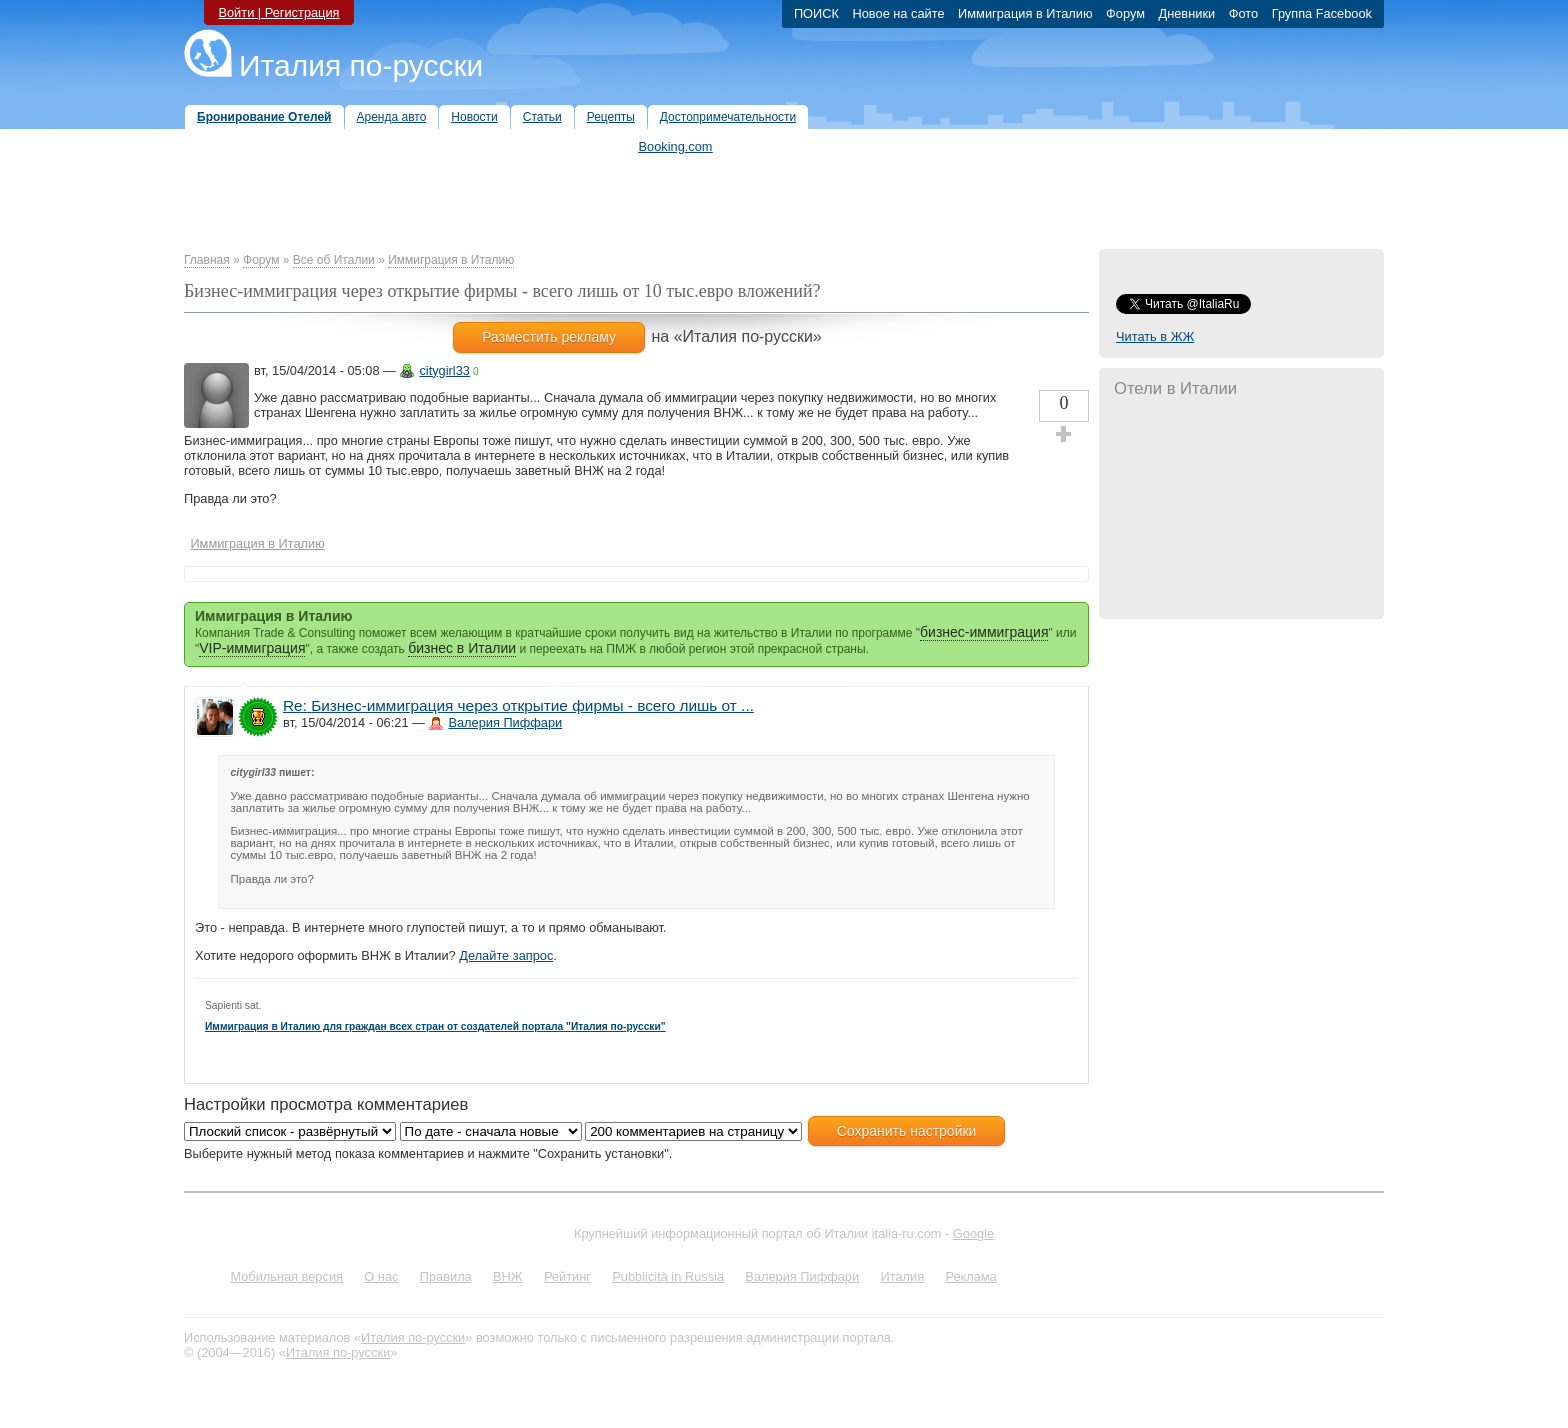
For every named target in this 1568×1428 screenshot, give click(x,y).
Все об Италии (334, 260)
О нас (381, 1276)
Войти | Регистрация (278, 12)
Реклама (970, 1276)
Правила (446, 1276)
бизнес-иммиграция (984, 632)
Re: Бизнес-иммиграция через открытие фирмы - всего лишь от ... (518, 705)
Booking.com (676, 146)
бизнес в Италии (462, 648)
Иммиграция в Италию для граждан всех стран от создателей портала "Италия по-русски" (435, 1026)
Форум (261, 260)
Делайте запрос (506, 955)
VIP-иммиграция (252, 648)
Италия (902, 1276)
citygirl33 (444, 370)
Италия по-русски (361, 65)
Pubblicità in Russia (668, 1276)
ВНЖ (508, 1276)
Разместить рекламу (549, 337)
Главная (207, 260)
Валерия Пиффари (505, 722)
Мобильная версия (286, 1276)
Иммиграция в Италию (451, 260)
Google (973, 1233)
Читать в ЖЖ (1155, 336)
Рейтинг (567, 1276)
